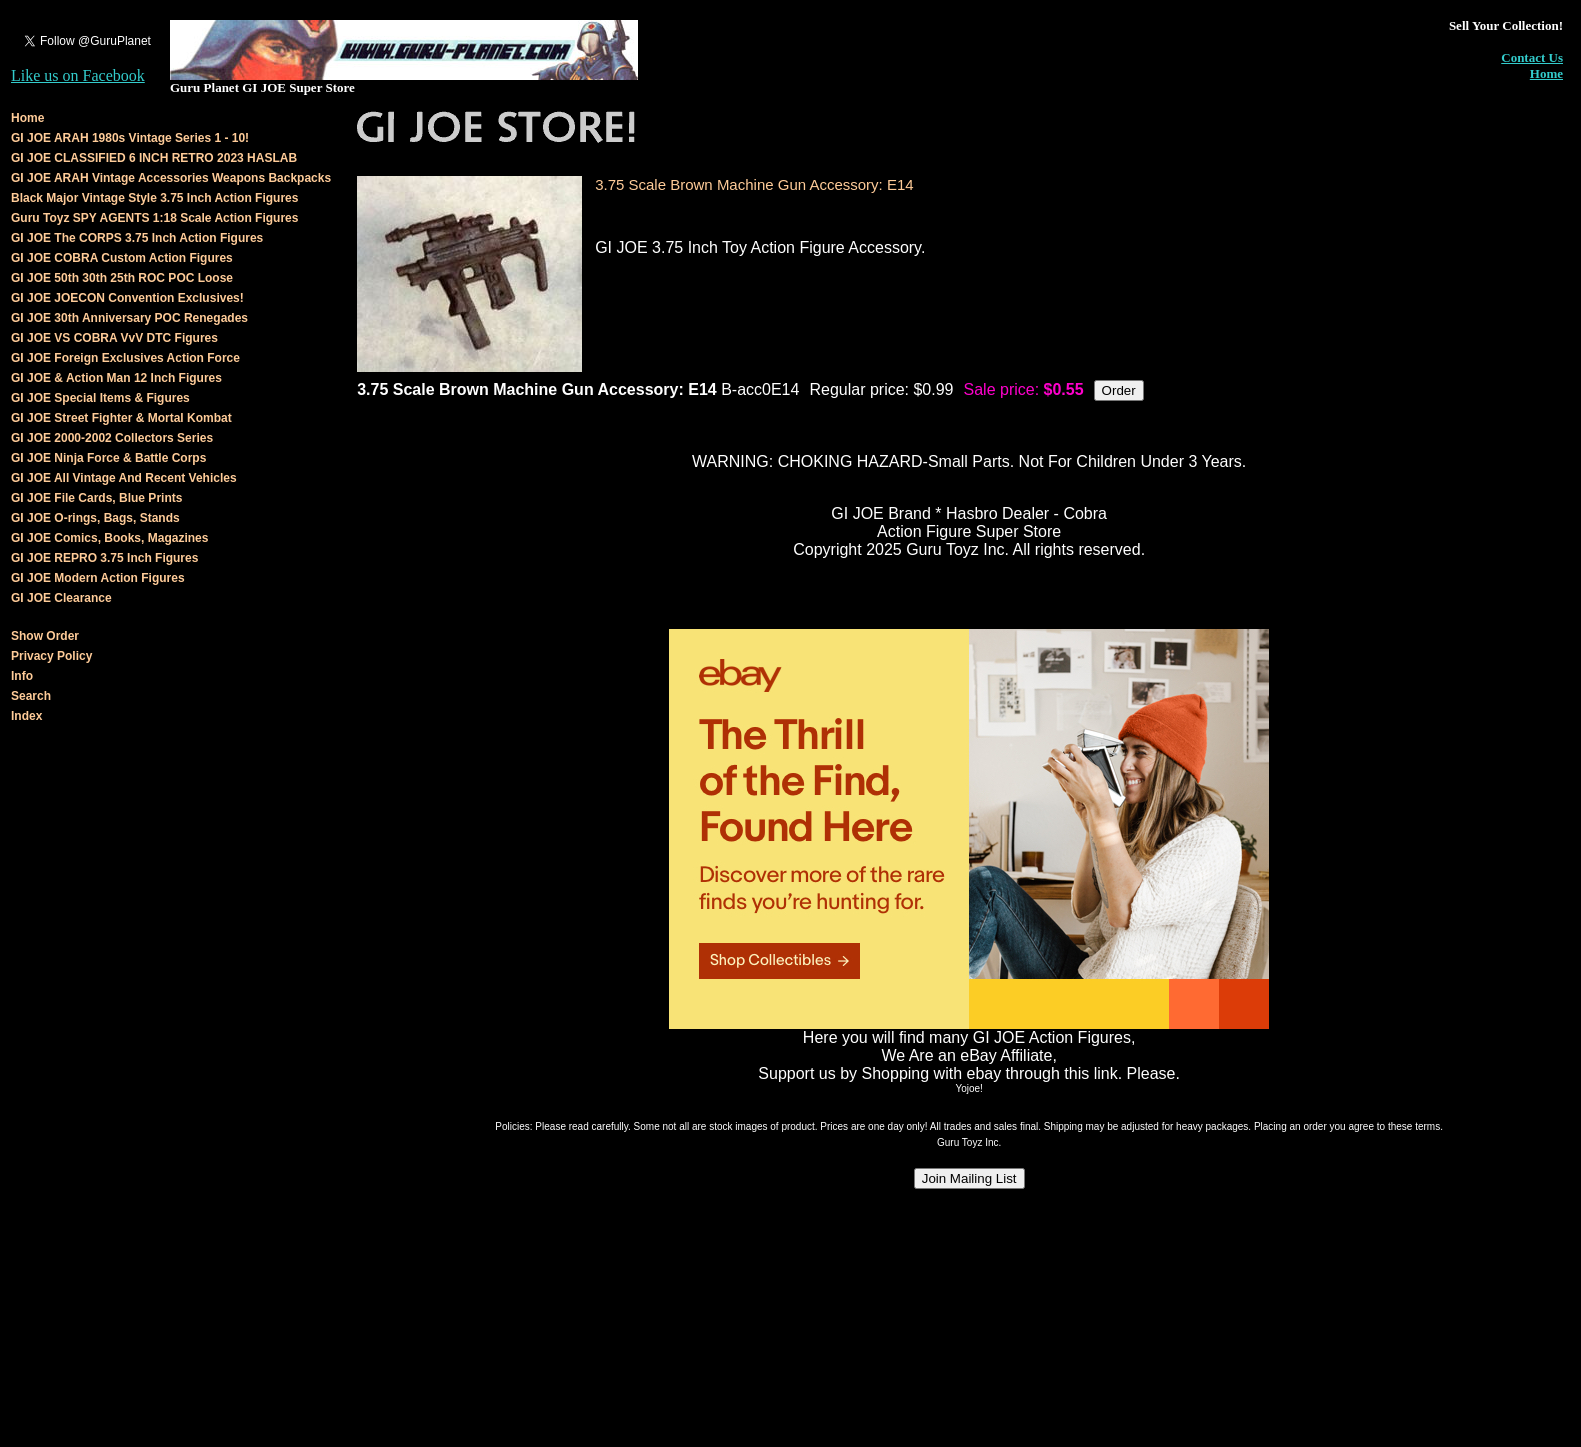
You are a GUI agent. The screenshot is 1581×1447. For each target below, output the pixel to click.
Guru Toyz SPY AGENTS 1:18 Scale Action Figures (154, 218)
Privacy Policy (51, 656)
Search (31, 696)
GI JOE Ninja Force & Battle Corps (108, 458)
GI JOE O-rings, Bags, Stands (95, 518)
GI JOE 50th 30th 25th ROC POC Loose (122, 278)
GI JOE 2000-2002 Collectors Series (112, 438)
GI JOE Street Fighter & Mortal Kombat (121, 418)
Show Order (45, 636)
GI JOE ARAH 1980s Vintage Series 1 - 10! (130, 138)
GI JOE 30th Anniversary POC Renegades (129, 318)
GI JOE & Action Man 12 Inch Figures (116, 378)
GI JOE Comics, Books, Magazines (109, 538)
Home (1546, 73)
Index (26, 716)
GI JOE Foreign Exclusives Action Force (125, 358)
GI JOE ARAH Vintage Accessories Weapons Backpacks (171, 178)
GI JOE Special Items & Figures (100, 398)
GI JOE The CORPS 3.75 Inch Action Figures (137, 238)
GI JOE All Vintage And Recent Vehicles (124, 478)
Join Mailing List (969, 1178)
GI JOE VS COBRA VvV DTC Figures (114, 338)
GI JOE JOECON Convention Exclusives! (127, 298)
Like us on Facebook (78, 75)
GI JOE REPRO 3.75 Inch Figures (104, 558)
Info (22, 676)
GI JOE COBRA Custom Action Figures (122, 258)
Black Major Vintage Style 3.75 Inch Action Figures (154, 198)
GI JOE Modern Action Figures (98, 578)
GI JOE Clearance (61, 598)
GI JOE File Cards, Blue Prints (96, 498)
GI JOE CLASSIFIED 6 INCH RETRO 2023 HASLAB (154, 158)
